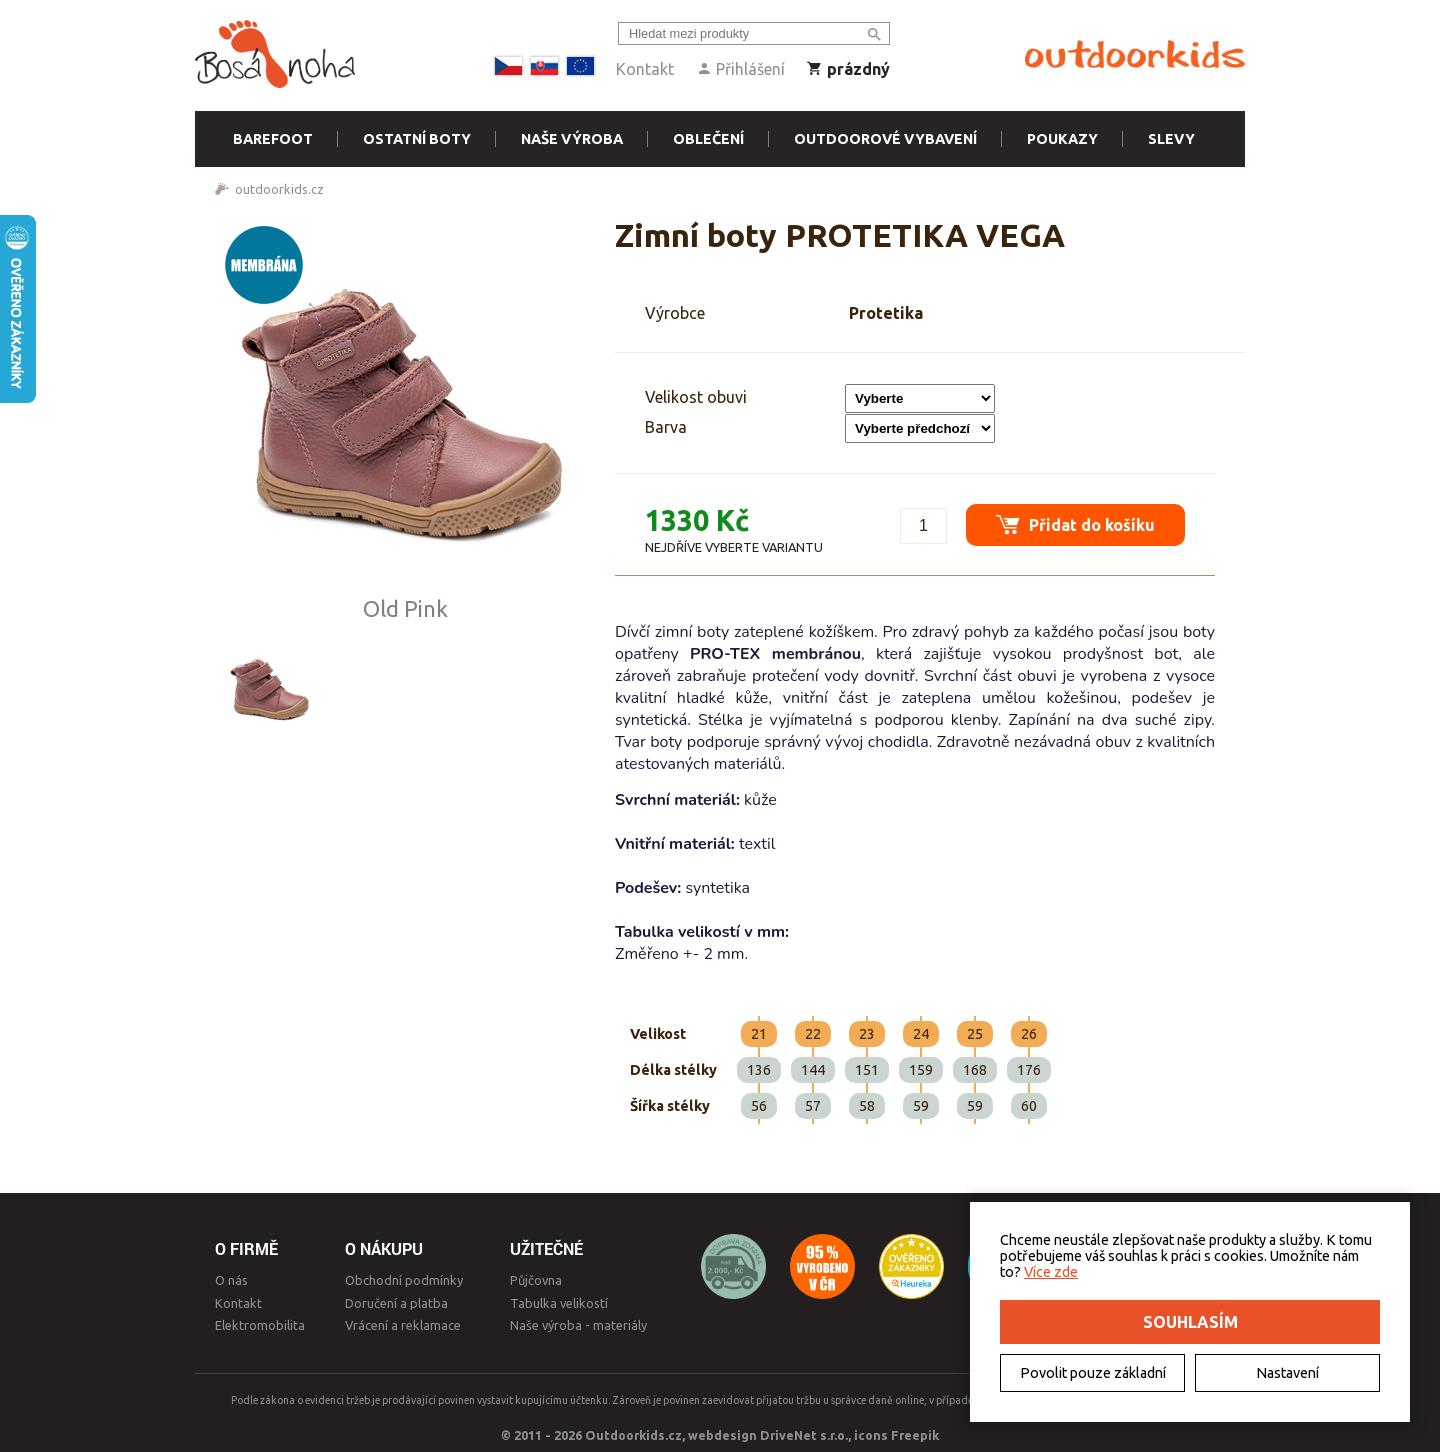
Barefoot (273, 139)
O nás (231, 1280)
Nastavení (1287, 1373)
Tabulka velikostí (559, 1303)
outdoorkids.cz (279, 189)
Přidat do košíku (1075, 524)
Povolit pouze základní (1093, 1373)
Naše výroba (572, 139)
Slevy (1171, 139)
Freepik (915, 1435)
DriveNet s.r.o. (804, 1435)
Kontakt (645, 69)
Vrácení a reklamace (403, 1325)
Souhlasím (1190, 1322)
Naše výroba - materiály (578, 1325)
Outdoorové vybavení (885, 139)
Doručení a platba (396, 1303)
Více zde (1051, 1272)
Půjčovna (536, 1280)
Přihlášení (740, 69)
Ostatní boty (417, 139)
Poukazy (1062, 139)
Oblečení (708, 139)
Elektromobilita (260, 1325)
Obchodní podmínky (404, 1280)
